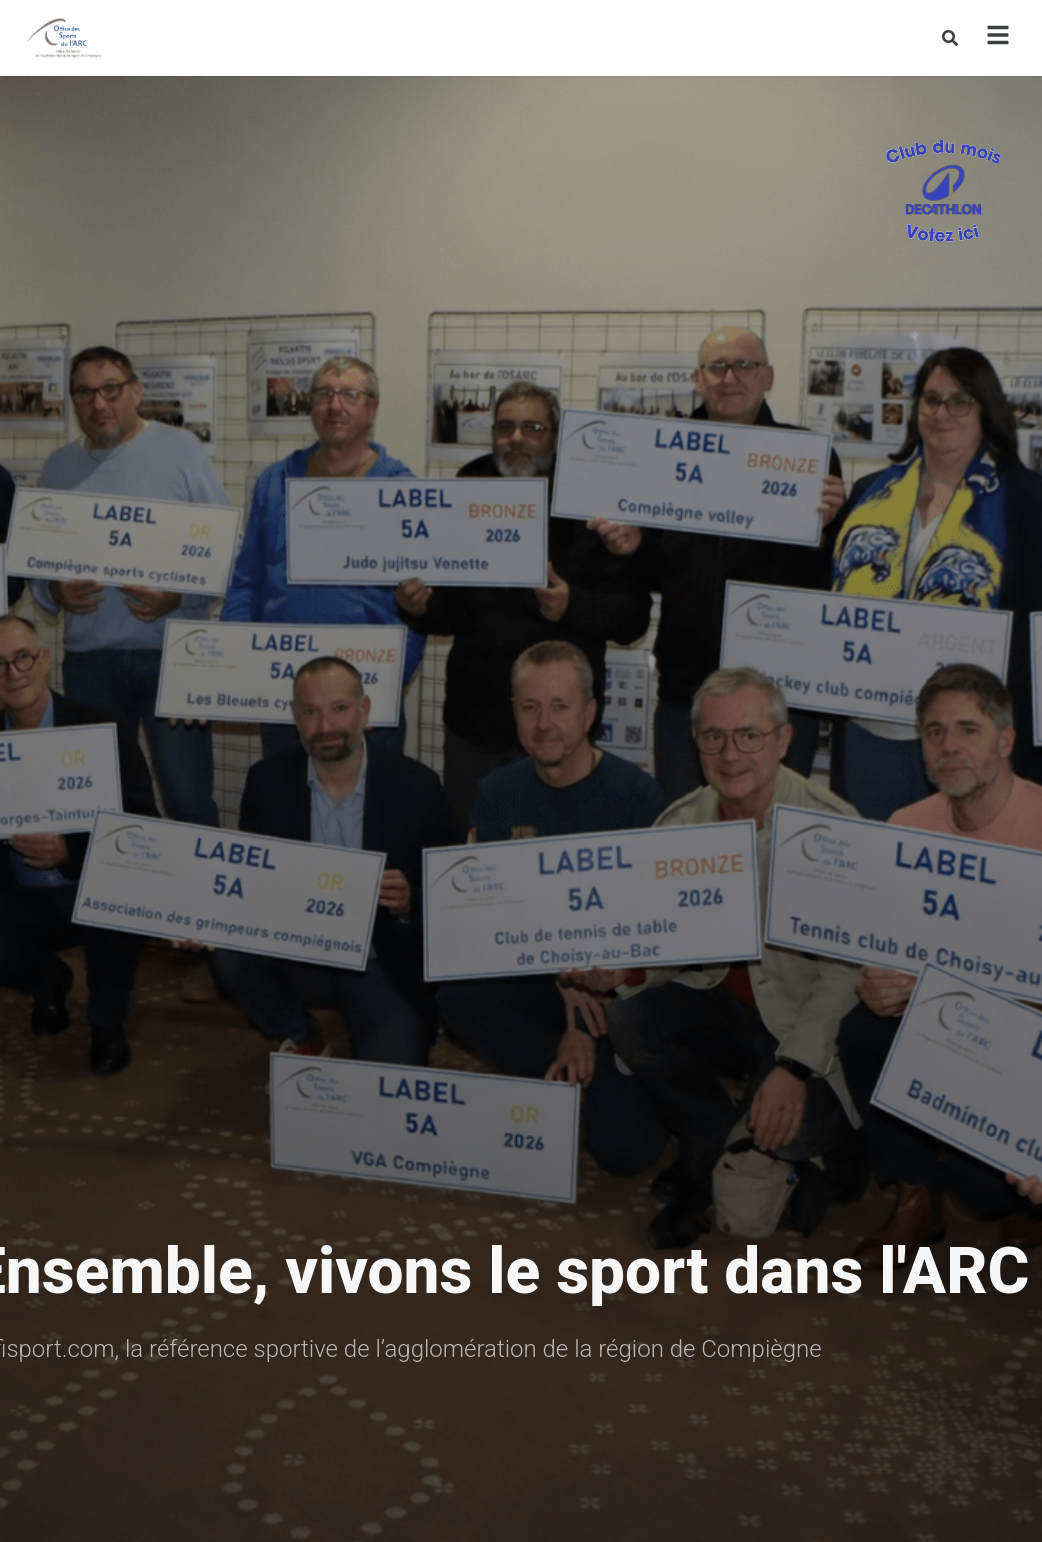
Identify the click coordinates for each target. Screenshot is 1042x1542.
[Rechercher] (950, 38)
